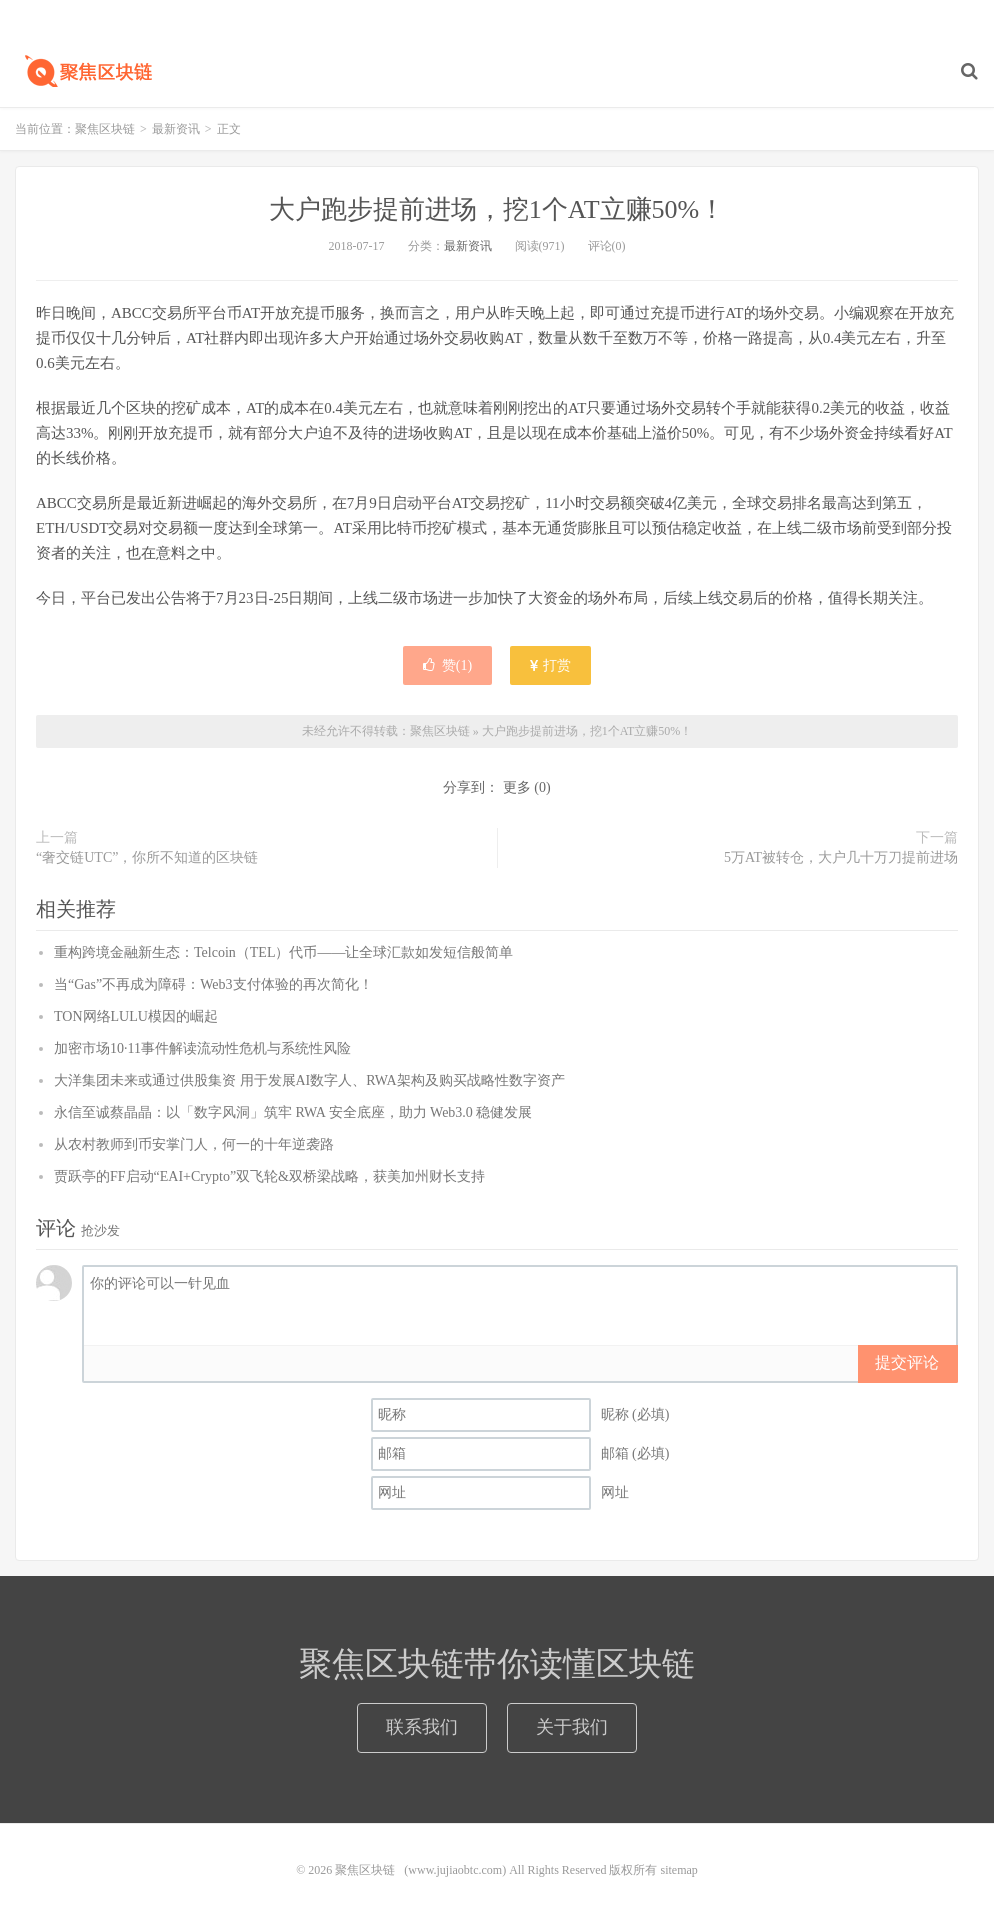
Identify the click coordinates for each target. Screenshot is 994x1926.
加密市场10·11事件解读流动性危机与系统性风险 (202, 1048)
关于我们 (572, 1727)
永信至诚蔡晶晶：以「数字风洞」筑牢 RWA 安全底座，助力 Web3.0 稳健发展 (293, 1112)
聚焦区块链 (85, 71)
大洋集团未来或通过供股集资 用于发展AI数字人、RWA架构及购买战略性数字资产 (309, 1080)
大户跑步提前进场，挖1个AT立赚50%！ (497, 209)
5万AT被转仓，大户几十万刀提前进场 (841, 857)
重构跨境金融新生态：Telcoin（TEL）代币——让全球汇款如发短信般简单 (283, 952)
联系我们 (422, 1727)
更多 (517, 787)
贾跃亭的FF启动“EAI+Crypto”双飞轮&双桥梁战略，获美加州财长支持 (269, 1176)
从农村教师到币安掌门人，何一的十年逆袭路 (194, 1144)
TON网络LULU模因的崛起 (136, 1016)
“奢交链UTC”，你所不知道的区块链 (147, 857)
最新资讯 (176, 129)
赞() (447, 665)
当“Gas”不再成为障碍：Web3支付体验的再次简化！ (213, 984)
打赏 (551, 665)
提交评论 (907, 1362)
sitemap (678, 1870)
